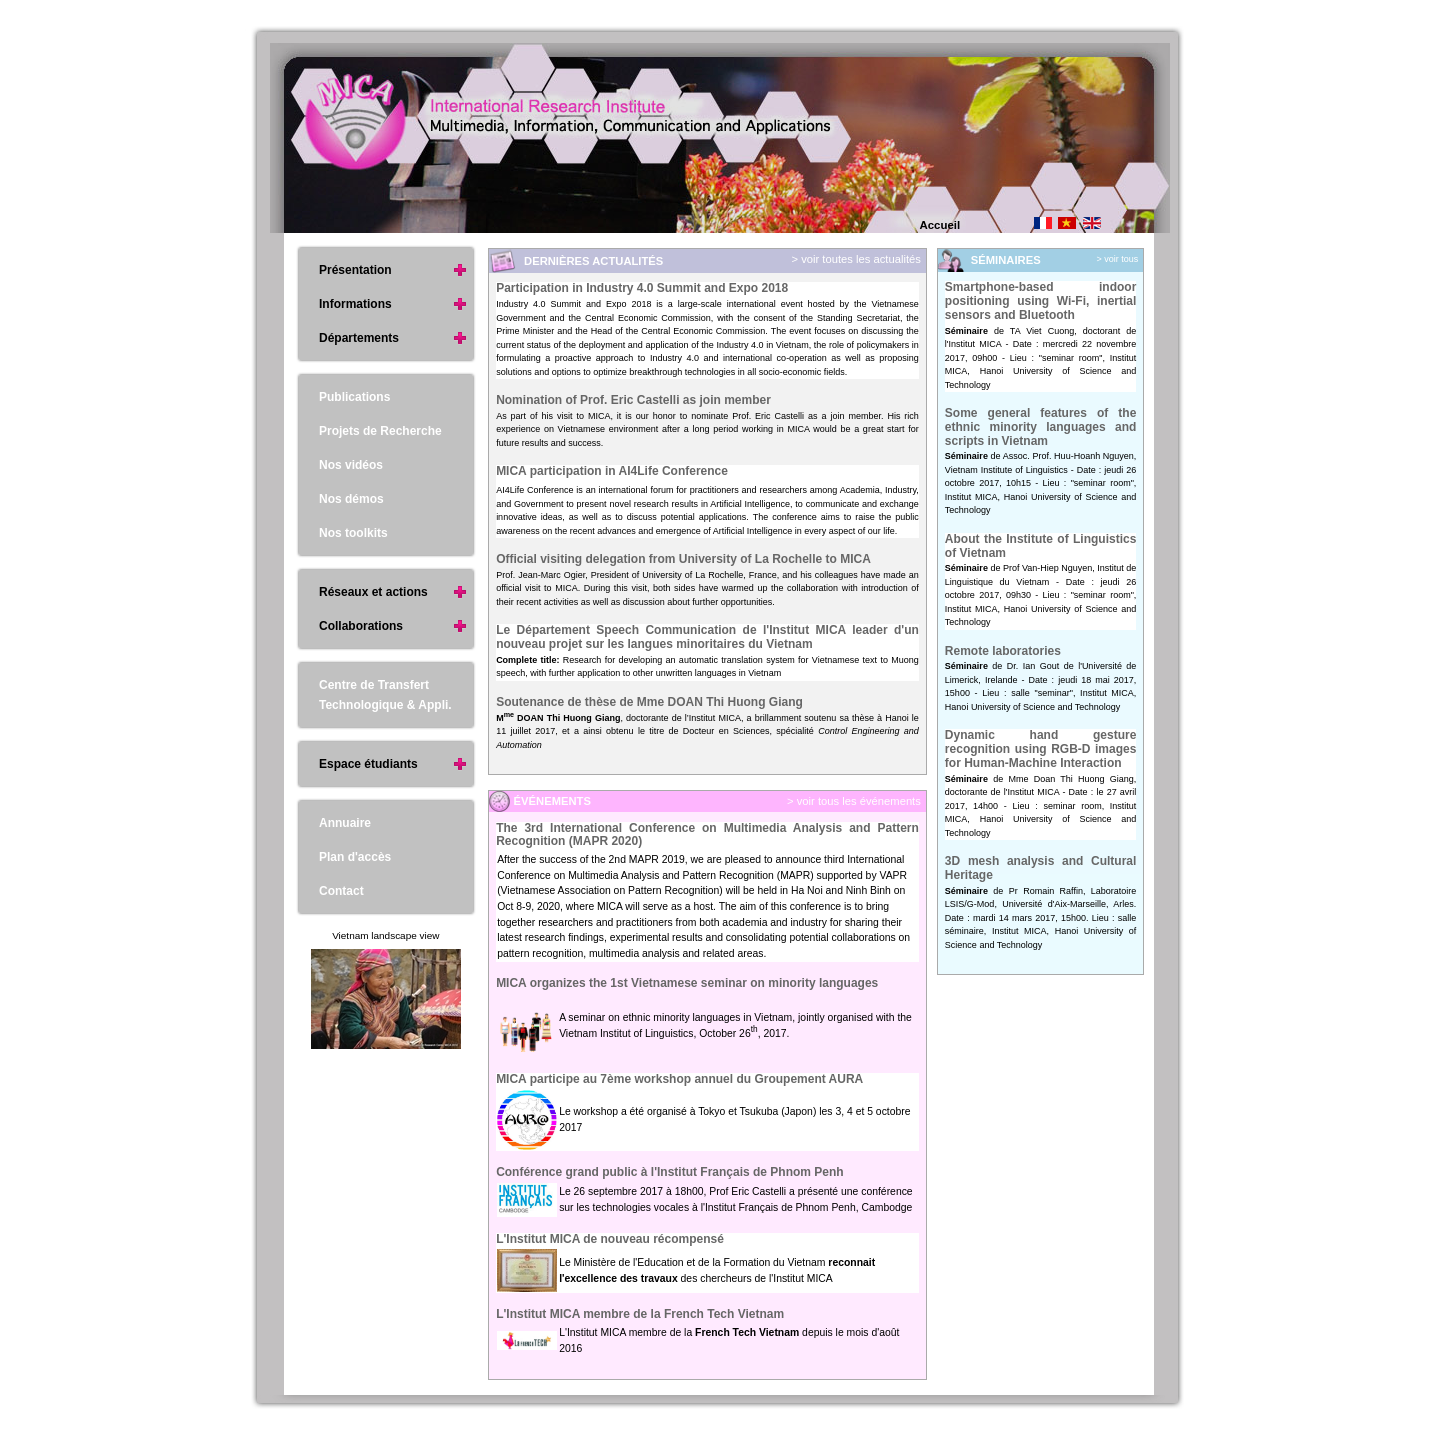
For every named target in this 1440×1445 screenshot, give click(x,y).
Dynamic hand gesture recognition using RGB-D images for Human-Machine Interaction (1041, 748)
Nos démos (351, 499)
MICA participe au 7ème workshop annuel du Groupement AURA (679, 1079)
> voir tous (1118, 259)
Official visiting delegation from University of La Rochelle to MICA (683, 559)
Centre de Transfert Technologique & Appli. (385, 695)
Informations (355, 304)
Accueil (940, 225)
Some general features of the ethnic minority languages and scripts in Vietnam (1041, 426)
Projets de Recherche (380, 431)
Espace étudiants (368, 764)
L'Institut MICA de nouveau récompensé (610, 1239)
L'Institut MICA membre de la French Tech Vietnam (640, 1314)
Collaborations (361, 626)
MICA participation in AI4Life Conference (612, 471)
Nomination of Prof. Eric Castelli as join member (633, 400)
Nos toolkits (353, 533)
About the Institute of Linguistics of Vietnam (1041, 546)
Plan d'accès (355, 857)
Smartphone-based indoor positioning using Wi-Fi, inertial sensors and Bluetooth (1041, 300)
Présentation (355, 270)
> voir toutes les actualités (854, 259)
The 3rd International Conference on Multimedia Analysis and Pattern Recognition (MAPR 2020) (707, 835)
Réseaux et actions (373, 592)
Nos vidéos (351, 465)
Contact (341, 891)
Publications (354, 397)
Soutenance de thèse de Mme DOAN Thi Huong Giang (649, 702)
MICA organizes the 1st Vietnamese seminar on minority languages (687, 983)
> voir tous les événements (852, 801)
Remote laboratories (1003, 651)
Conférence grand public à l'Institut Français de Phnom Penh (670, 1172)
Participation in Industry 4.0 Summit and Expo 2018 (642, 288)
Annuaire (345, 823)
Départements (359, 338)
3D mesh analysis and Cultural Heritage (1041, 868)
